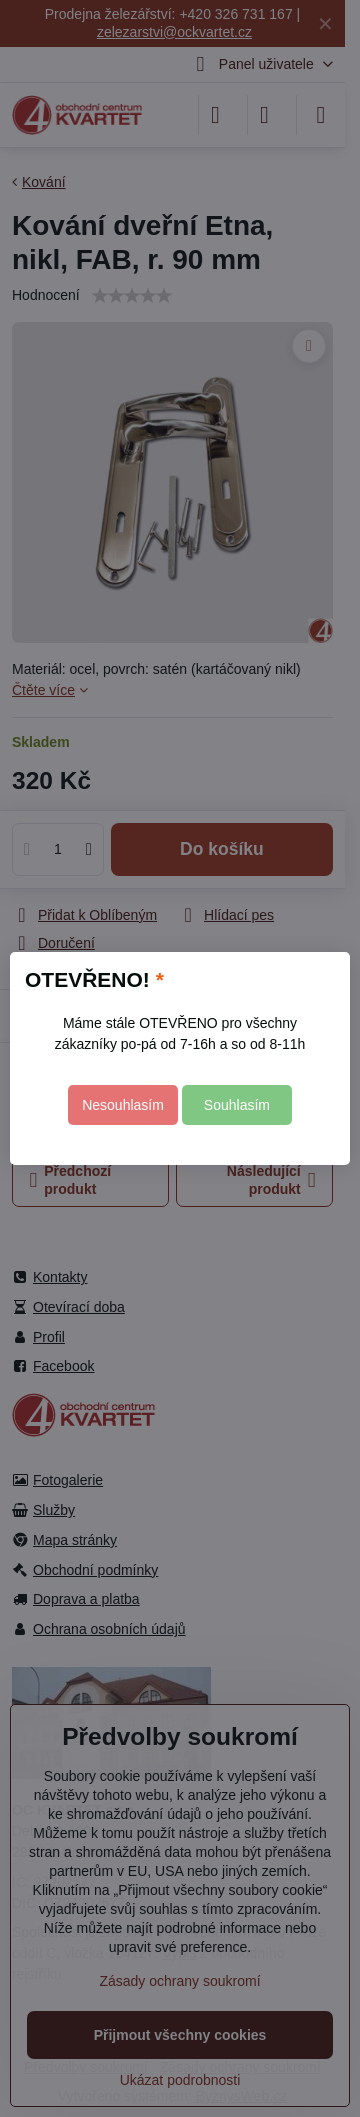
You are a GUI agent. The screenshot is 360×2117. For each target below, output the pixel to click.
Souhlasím (237, 1105)
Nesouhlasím (123, 1105)
